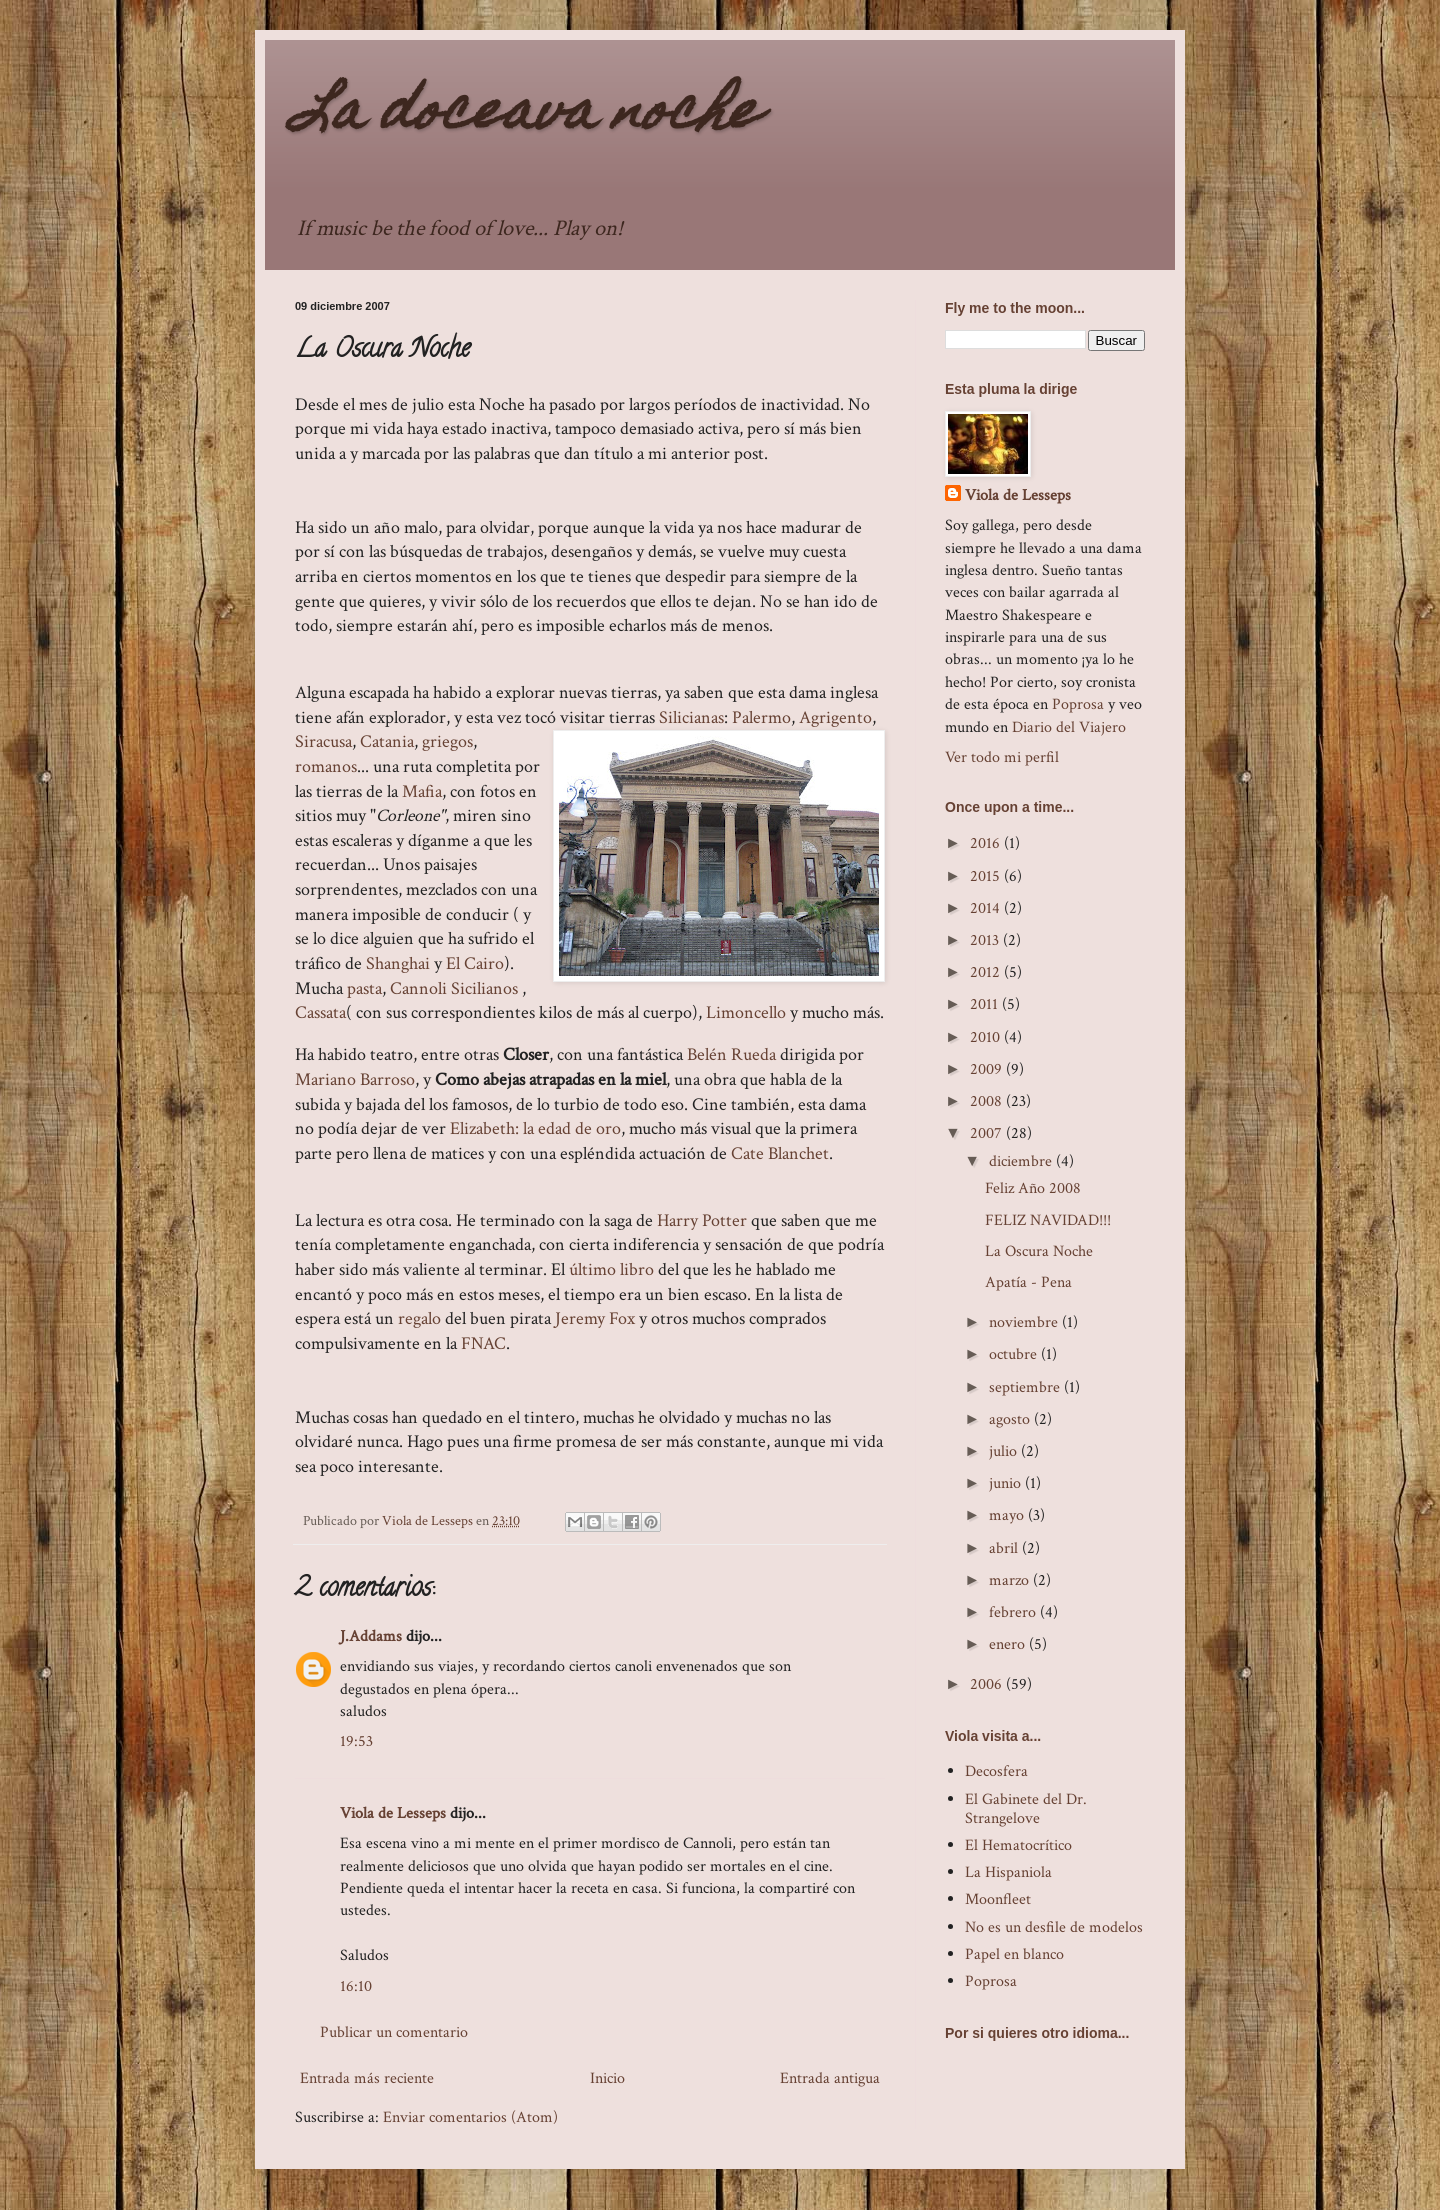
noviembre (1025, 1322)
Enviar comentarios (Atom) (470, 2117)
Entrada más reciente (367, 2078)
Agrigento (835, 717)
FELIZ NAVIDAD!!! (1048, 1220)
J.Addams (371, 1636)
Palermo (761, 717)
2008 (988, 1101)
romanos (326, 766)
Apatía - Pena (1028, 1282)
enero (1009, 1644)
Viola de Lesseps (393, 1813)
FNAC (483, 1343)
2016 (987, 843)
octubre (1015, 1354)
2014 (987, 908)
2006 (988, 1684)
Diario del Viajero (1069, 727)
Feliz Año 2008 (1033, 1188)
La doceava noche (527, 115)
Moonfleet (998, 1899)
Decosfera (996, 1771)
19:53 (356, 1741)
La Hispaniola (1008, 1872)
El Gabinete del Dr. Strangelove (1026, 1809)
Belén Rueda (731, 1054)
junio (1007, 1483)
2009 (988, 1069)
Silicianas (691, 717)
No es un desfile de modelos (1054, 1927)
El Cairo (475, 963)
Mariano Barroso (355, 1079)
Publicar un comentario (394, 2032)
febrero (1014, 1612)
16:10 (356, 1986)
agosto (1011, 1419)
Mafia (422, 791)
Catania (387, 741)
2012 (987, 972)
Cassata (320, 1012)
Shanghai (398, 963)
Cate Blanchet (780, 1153)
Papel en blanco (1014, 1954)
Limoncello (746, 1012)
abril (1005, 1548)
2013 (986, 940)
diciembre (1022, 1161)
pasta (364, 988)
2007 (988, 1133)
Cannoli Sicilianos (456, 988)
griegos (447, 741)
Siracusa (323, 741)
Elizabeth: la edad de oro (535, 1128)
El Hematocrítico (1018, 1845)
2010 (987, 1037)
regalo (419, 1318)
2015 (987, 876)
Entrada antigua (830, 2078)
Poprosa (1078, 704)
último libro (613, 1269)
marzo (1011, 1580)
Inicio (607, 2078)
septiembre (1026, 1387)
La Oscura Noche (1039, 1251)
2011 (986, 1004)
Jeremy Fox (595, 1318)
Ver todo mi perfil (1002, 757)
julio (1005, 1451)
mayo (1008, 1515)
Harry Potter (702, 1220)
